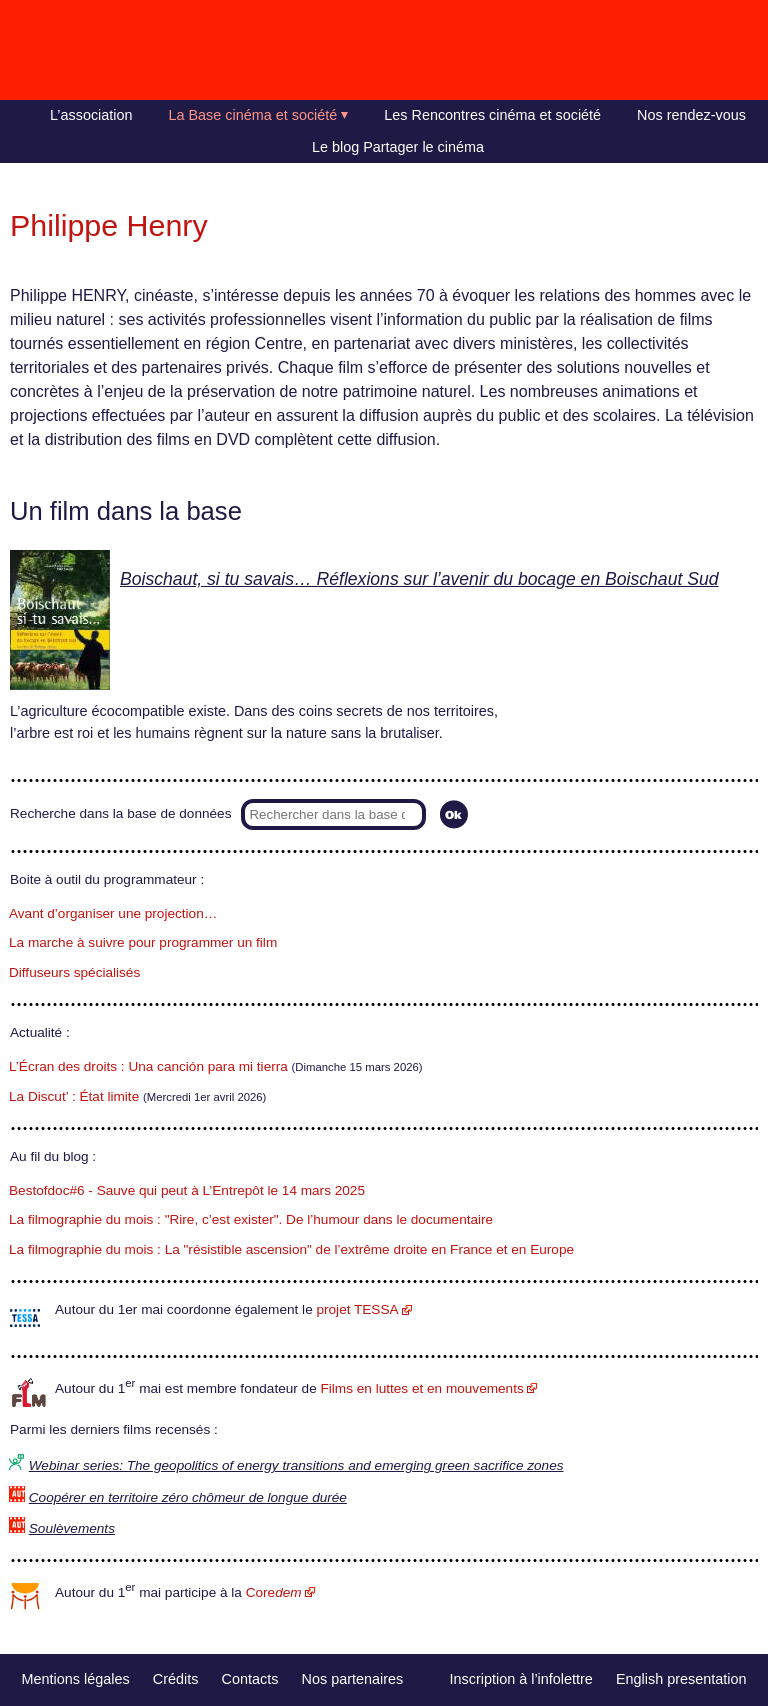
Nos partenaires (353, 1679)
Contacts (250, 1679)
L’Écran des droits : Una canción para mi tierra (148, 1066)
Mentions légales (76, 1679)
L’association (91, 115)
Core (274, 1592)
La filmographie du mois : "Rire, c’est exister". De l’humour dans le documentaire (251, 1219)
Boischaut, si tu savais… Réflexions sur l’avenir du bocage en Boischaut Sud (419, 579)
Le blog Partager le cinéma (398, 147)
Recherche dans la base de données (120, 813)
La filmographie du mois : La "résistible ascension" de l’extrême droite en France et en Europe (291, 1249)
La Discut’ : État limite (74, 1096)
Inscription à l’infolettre (521, 1679)
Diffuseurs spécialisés (74, 972)
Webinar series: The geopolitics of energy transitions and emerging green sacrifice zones (296, 1465)
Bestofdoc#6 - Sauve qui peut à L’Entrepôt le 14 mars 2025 (187, 1190)
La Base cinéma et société (253, 115)
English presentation (681, 1679)
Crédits (176, 1679)
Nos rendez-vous (691, 115)
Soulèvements (72, 1528)
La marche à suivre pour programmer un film (143, 942)
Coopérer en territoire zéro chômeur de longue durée (188, 1497)
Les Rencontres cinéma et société (492, 115)
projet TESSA (357, 1309)
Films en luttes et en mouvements (422, 1388)
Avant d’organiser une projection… (113, 913)
